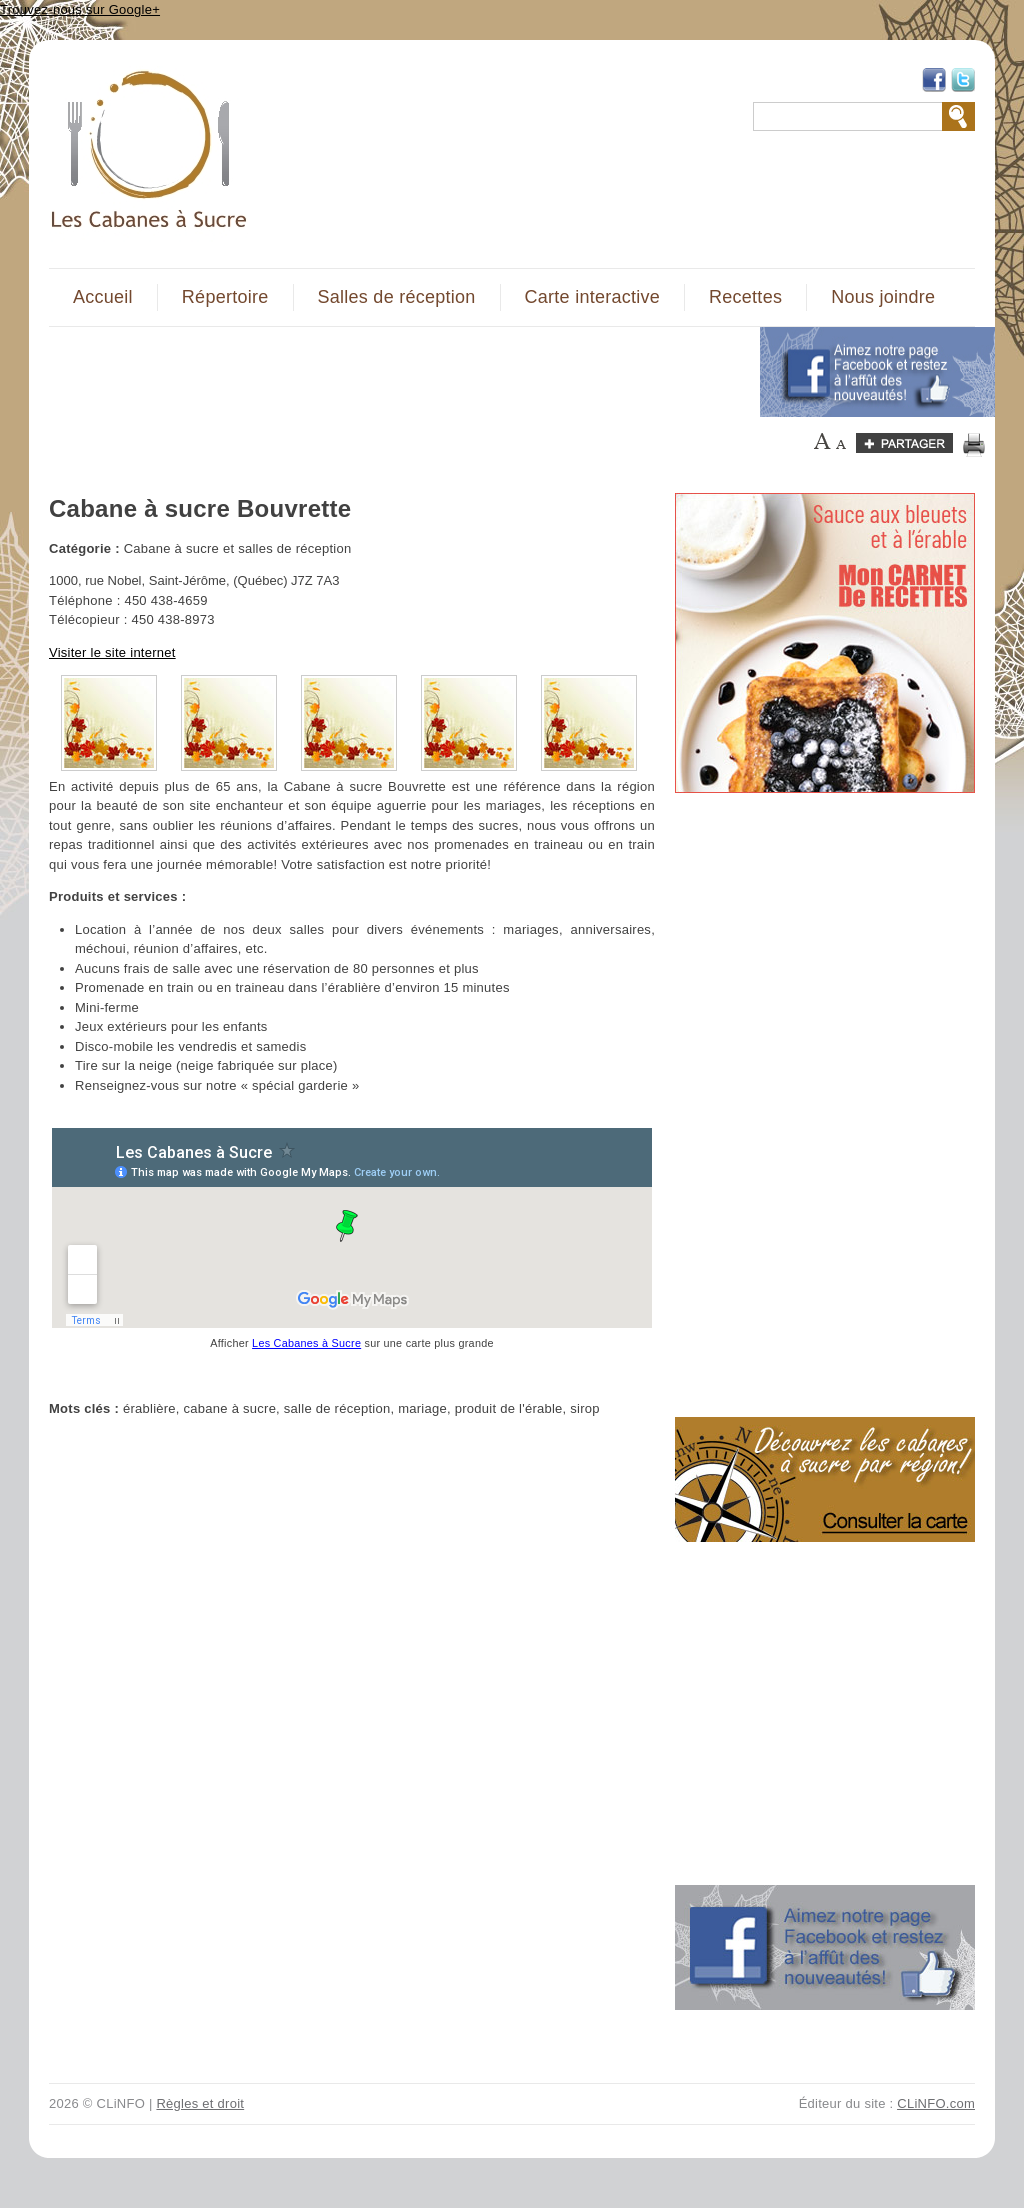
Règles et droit (200, 2103)
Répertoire (225, 297)
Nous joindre (883, 297)
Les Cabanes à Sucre (306, 1343)
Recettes (745, 297)
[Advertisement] (393, 372)
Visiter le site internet (112, 652)
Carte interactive (592, 297)
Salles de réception (397, 297)
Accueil (103, 297)
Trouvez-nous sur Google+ (80, 9)
